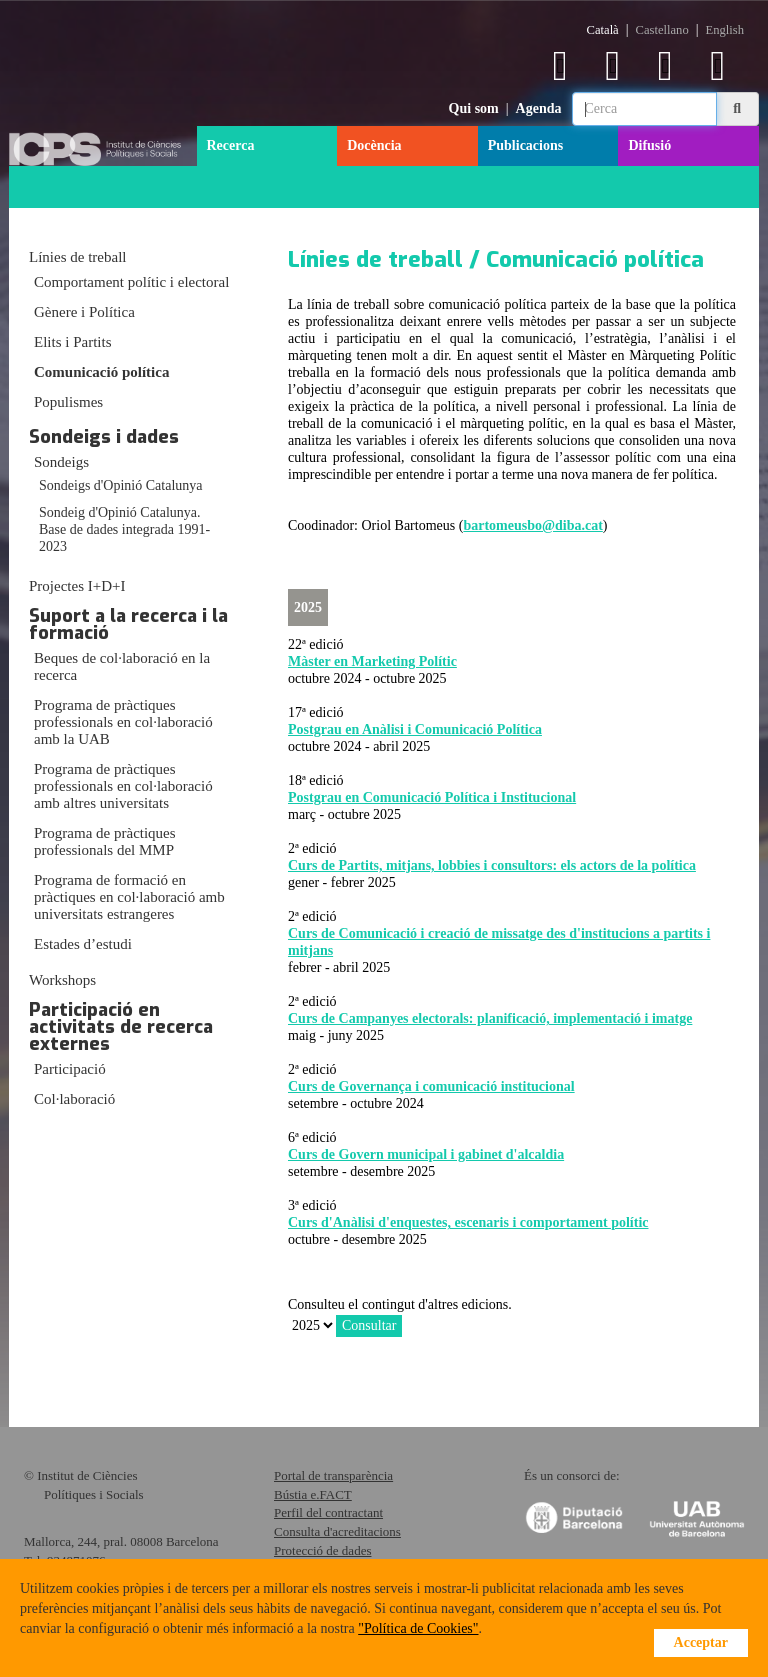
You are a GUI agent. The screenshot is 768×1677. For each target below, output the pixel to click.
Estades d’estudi (83, 944)
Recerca (231, 145)
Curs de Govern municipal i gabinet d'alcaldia (426, 1154)
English (725, 30)
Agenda (539, 108)
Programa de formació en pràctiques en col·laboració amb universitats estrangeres (129, 897)
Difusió (649, 145)
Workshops (62, 980)
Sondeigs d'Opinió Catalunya (121, 485)
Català (603, 30)
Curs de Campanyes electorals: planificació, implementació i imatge (490, 1018)
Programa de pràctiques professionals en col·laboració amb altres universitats (123, 786)
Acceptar (701, 1642)
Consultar (369, 1325)
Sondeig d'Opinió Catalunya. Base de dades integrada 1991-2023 (124, 529)
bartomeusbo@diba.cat (532, 525)
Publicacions (525, 145)
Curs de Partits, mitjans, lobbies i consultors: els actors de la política (492, 865)
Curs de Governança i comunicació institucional (431, 1086)
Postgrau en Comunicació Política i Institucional (432, 797)
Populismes (68, 402)
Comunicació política (101, 372)
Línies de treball (77, 257)
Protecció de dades (322, 1550)
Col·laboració (74, 1099)
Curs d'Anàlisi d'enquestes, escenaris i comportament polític (468, 1222)
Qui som (474, 108)
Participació (70, 1069)
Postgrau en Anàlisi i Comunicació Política (415, 729)
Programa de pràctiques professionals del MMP (105, 841)
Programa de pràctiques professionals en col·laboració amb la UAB (123, 722)
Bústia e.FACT (313, 1494)
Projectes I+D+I (77, 586)
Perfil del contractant (328, 1512)
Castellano (662, 30)
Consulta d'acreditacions (337, 1531)
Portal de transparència (333, 1475)
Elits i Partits (73, 342)
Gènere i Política (84, 312)
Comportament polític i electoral (131, 282)
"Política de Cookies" (418, 1628)
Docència (374, 145)
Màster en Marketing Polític (372, 661)
